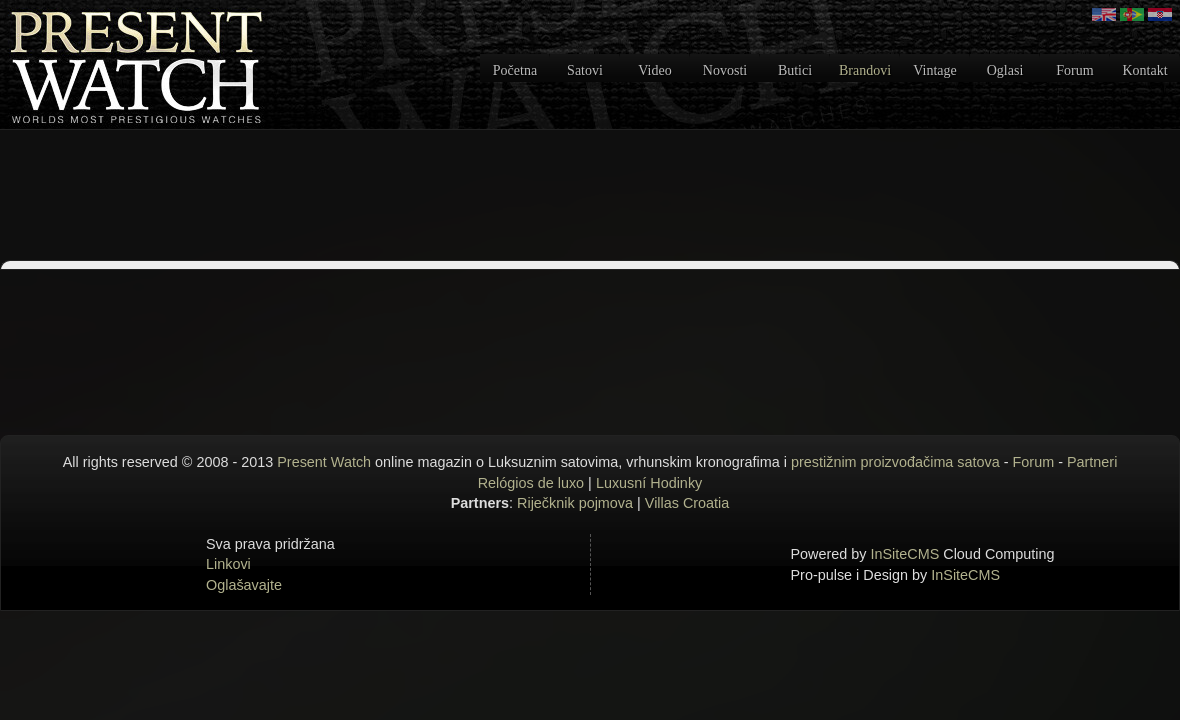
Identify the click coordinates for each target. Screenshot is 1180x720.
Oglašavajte (244, 585)
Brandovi (865, 70)
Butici (795, 70)
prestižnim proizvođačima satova (895, 462)
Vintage (934, 70)
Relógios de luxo (531, 483)
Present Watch (324, 462)
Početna (515, 70)
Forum (1074, 70)
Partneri (1092, 462)
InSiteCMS (905, 554)
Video (654, 70)
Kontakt (1144, 70)
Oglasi (1005, 70)
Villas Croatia (687, 503)
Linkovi (228, 564)
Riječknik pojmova (575, 503)
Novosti (725, 70)
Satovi (585, 70)
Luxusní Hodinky (649, 483)
